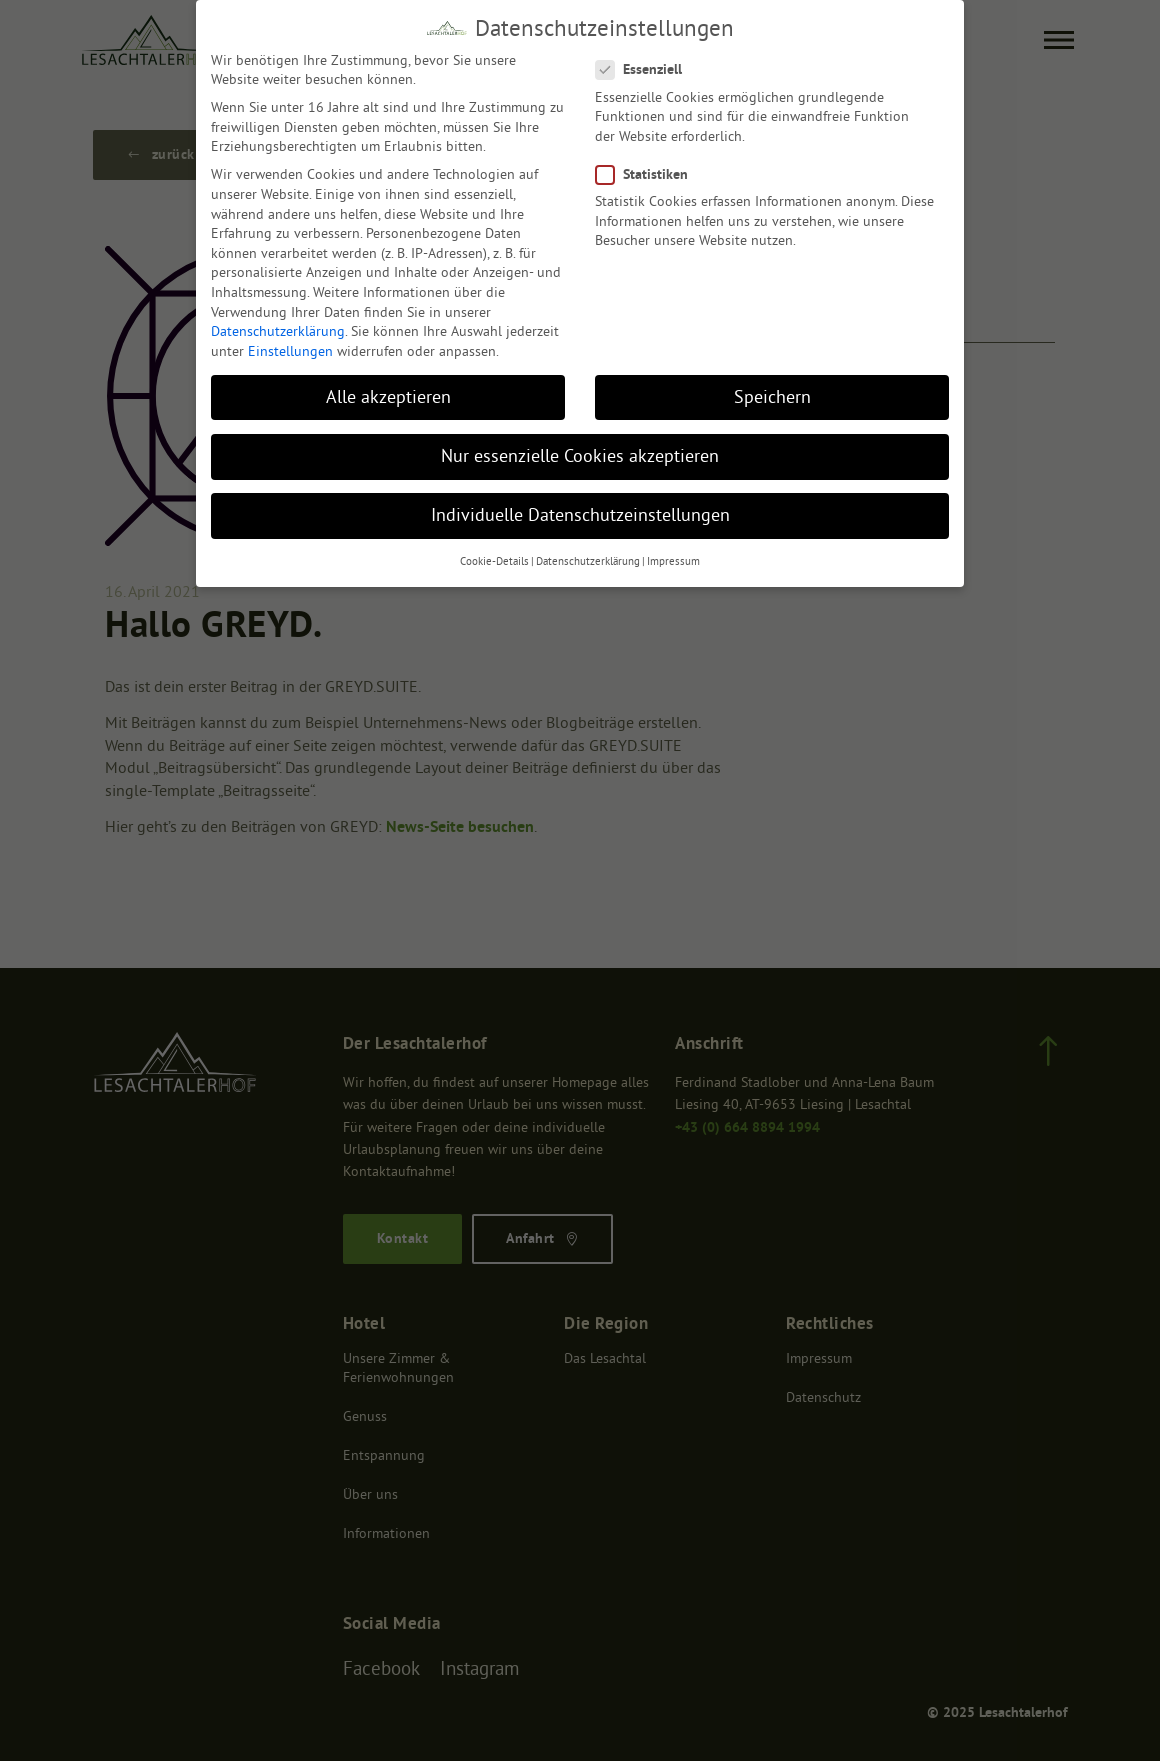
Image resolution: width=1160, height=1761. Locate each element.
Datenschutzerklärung (278, 329)
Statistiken (646, 172)
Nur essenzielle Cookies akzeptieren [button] (580, 454)
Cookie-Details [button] (494, 559)
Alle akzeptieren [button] (388, 394)
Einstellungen (290, 348)
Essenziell (643, 67)
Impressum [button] (673, 559)
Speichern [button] (772, 394)
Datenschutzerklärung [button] (588, 559)
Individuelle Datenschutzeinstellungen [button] (580, 513)
